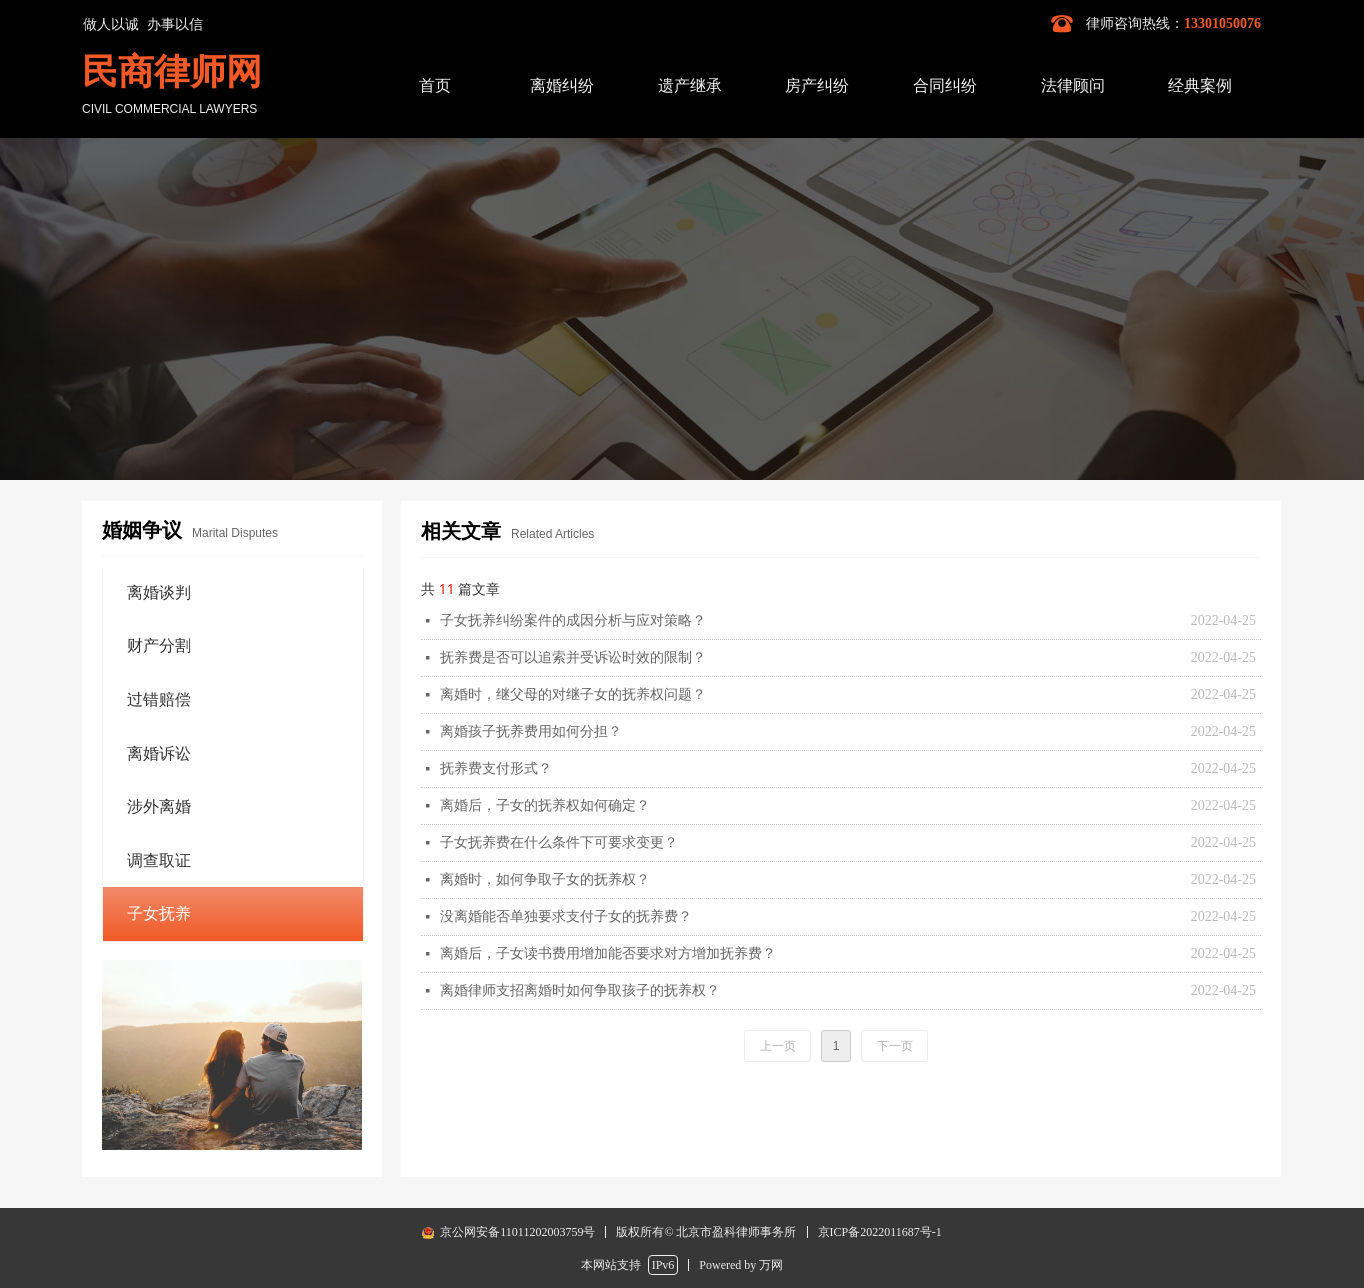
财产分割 (159, 645)
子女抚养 (159, 913)
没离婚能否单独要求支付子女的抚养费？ (566, 916)
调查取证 (159, 860)
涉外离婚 (159, 806)
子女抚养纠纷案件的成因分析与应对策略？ (573, 620)
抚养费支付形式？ (496, 768)
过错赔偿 (159, 699)
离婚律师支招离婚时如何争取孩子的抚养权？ (580, 990)
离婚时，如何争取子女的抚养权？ (545, 879)
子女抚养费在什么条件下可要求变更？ (559, 842)
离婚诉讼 (159, 753)
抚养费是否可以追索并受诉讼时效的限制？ (573, 657)
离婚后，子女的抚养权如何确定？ (545, 805)
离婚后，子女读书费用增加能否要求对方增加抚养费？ (608, 953)
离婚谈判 (159, 592)
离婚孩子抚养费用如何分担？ (531, 731)
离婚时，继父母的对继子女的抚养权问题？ (573, 694)
